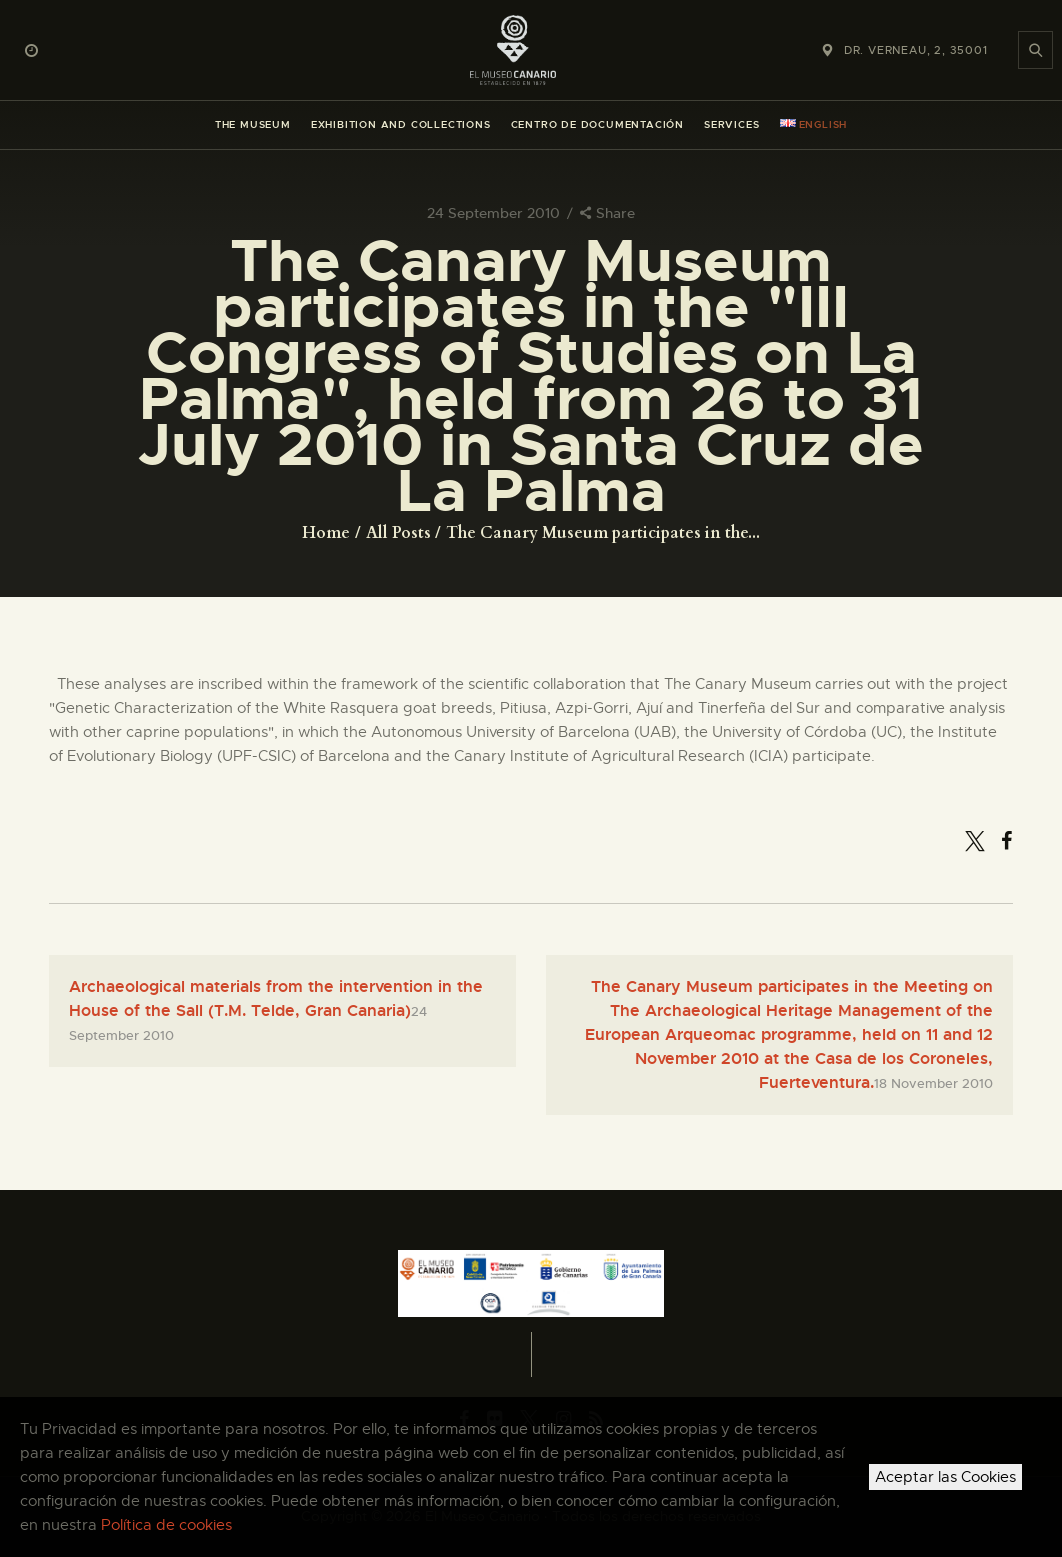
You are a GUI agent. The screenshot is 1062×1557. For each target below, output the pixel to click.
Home (326, 533)
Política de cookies (166, 1525)
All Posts (398, 533)
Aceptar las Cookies (945, 1477)
